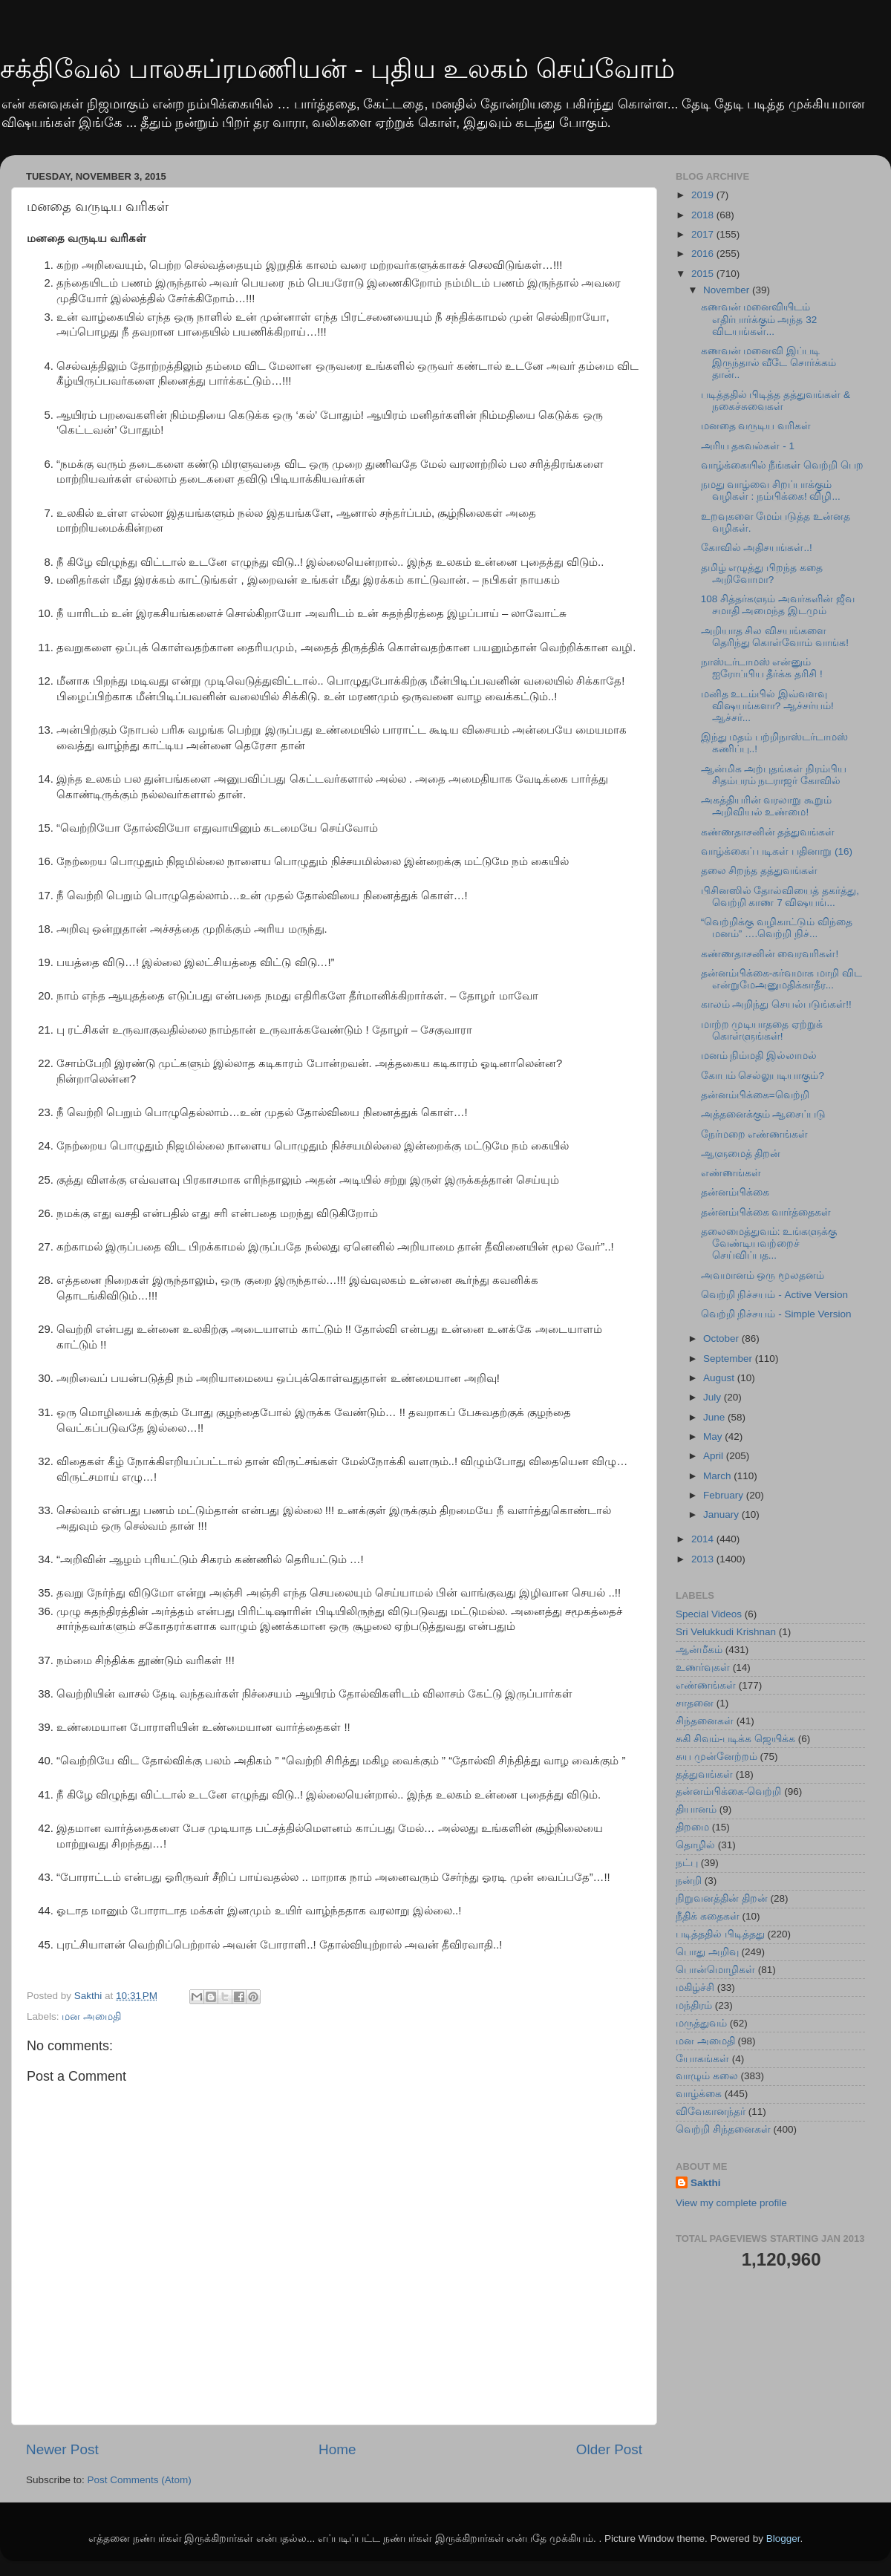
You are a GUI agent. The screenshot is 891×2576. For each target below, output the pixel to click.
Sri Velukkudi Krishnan (726, 1631)
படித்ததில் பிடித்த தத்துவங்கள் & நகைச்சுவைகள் (775, 400)
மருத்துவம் (701, 2023)
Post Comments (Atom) (140, 2479)
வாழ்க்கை (699, 2093)
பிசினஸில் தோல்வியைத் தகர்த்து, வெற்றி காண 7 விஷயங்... (780, 896)
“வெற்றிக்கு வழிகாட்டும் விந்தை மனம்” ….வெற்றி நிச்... (776, 927)
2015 (704, 273)
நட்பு (687, 1862)
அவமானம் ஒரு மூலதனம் (763, 1275)
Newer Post (62, 2449)
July (713, 1397)
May (714, 1436)
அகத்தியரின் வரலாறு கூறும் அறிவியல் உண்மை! (766, 806)
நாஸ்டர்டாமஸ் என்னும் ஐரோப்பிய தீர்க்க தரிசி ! (762, 667)
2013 (704, 1559)
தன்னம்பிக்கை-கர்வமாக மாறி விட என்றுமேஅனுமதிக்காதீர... (781, 979)
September (729, 1358)
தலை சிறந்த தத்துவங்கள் (759, 870)
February (724, 1495)
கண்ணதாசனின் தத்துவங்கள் (768, 832)
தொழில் (695, 1845)
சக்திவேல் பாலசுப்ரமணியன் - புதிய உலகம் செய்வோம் (337, 68)
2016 (704, 253)
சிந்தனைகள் (705, 1720)
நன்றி (689, 1880)
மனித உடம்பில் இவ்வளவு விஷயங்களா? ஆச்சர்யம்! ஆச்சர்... (767, 705)
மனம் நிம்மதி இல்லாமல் (759, 1055)
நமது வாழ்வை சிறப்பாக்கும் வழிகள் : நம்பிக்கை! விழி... (771, 490)
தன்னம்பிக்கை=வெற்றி (755, 1094)
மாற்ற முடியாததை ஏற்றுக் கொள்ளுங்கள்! (762, 1030)
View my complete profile (731, 2202)
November (727, 290)
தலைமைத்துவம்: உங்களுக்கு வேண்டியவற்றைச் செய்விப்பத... (769, 1243)
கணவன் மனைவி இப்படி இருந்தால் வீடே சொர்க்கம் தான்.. (769, 362)
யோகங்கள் (702, 2058)
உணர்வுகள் (703, 1667)
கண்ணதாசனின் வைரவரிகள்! (770, 953)
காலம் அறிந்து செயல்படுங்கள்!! (776, 1004)
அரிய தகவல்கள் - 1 (747, 445)
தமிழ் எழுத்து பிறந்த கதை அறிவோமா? (762, 573)
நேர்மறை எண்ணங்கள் (755, 1134)
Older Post (609, 2449)
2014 (704, 1539)
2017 (704, 234)
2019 (704, 194)
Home (337, 2449)
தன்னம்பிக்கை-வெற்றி (729, 1791)
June (715, 1417)
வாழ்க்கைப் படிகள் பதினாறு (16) (776, 851)
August (720, 1377)
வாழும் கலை (707, 2075)
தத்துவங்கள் (704, 1774)
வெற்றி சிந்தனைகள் (723, 2129)
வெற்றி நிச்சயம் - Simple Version (776, 1314)
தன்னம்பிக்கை (735, 1192)
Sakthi (706, 2182)
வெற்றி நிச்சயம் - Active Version (774, 1294)
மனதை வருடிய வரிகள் (756, 425)
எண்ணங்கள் (731, 1172)
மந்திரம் (694, 2005)
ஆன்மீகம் (699, 1649)
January (722, 1514)
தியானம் (696, 1809)
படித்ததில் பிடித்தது (720, 1934)
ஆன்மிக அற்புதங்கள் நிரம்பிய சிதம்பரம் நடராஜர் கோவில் (774, 774)
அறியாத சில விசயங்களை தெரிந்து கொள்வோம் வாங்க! (775, 636)
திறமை (692, 1827)
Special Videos (709, 1614)
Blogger (783, 2538)
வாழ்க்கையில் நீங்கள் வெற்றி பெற (782, 465)
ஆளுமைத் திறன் (741, 1153)
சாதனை (695, 1703)
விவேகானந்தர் (710, 2111)
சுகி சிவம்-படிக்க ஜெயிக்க (735, 1738)
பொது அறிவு (707, 1951)
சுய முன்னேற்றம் (716, 1756)
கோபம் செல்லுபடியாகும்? (762, 1075)
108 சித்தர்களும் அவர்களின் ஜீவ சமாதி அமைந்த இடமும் (778, 604)
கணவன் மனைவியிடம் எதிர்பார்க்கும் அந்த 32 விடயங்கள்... (759, 318)
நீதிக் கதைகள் (708, 1916)
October (722, 1338)
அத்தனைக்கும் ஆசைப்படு (763, 1114)
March (718, 1475)
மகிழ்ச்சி (695, 1987)
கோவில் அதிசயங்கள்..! (756, 547)
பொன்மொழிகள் (715, 1969)
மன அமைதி (91, 2016)
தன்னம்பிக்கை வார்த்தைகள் (766, 1212)
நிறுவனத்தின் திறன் (722, 1898)
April (714, 1455)
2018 (704, 215)
